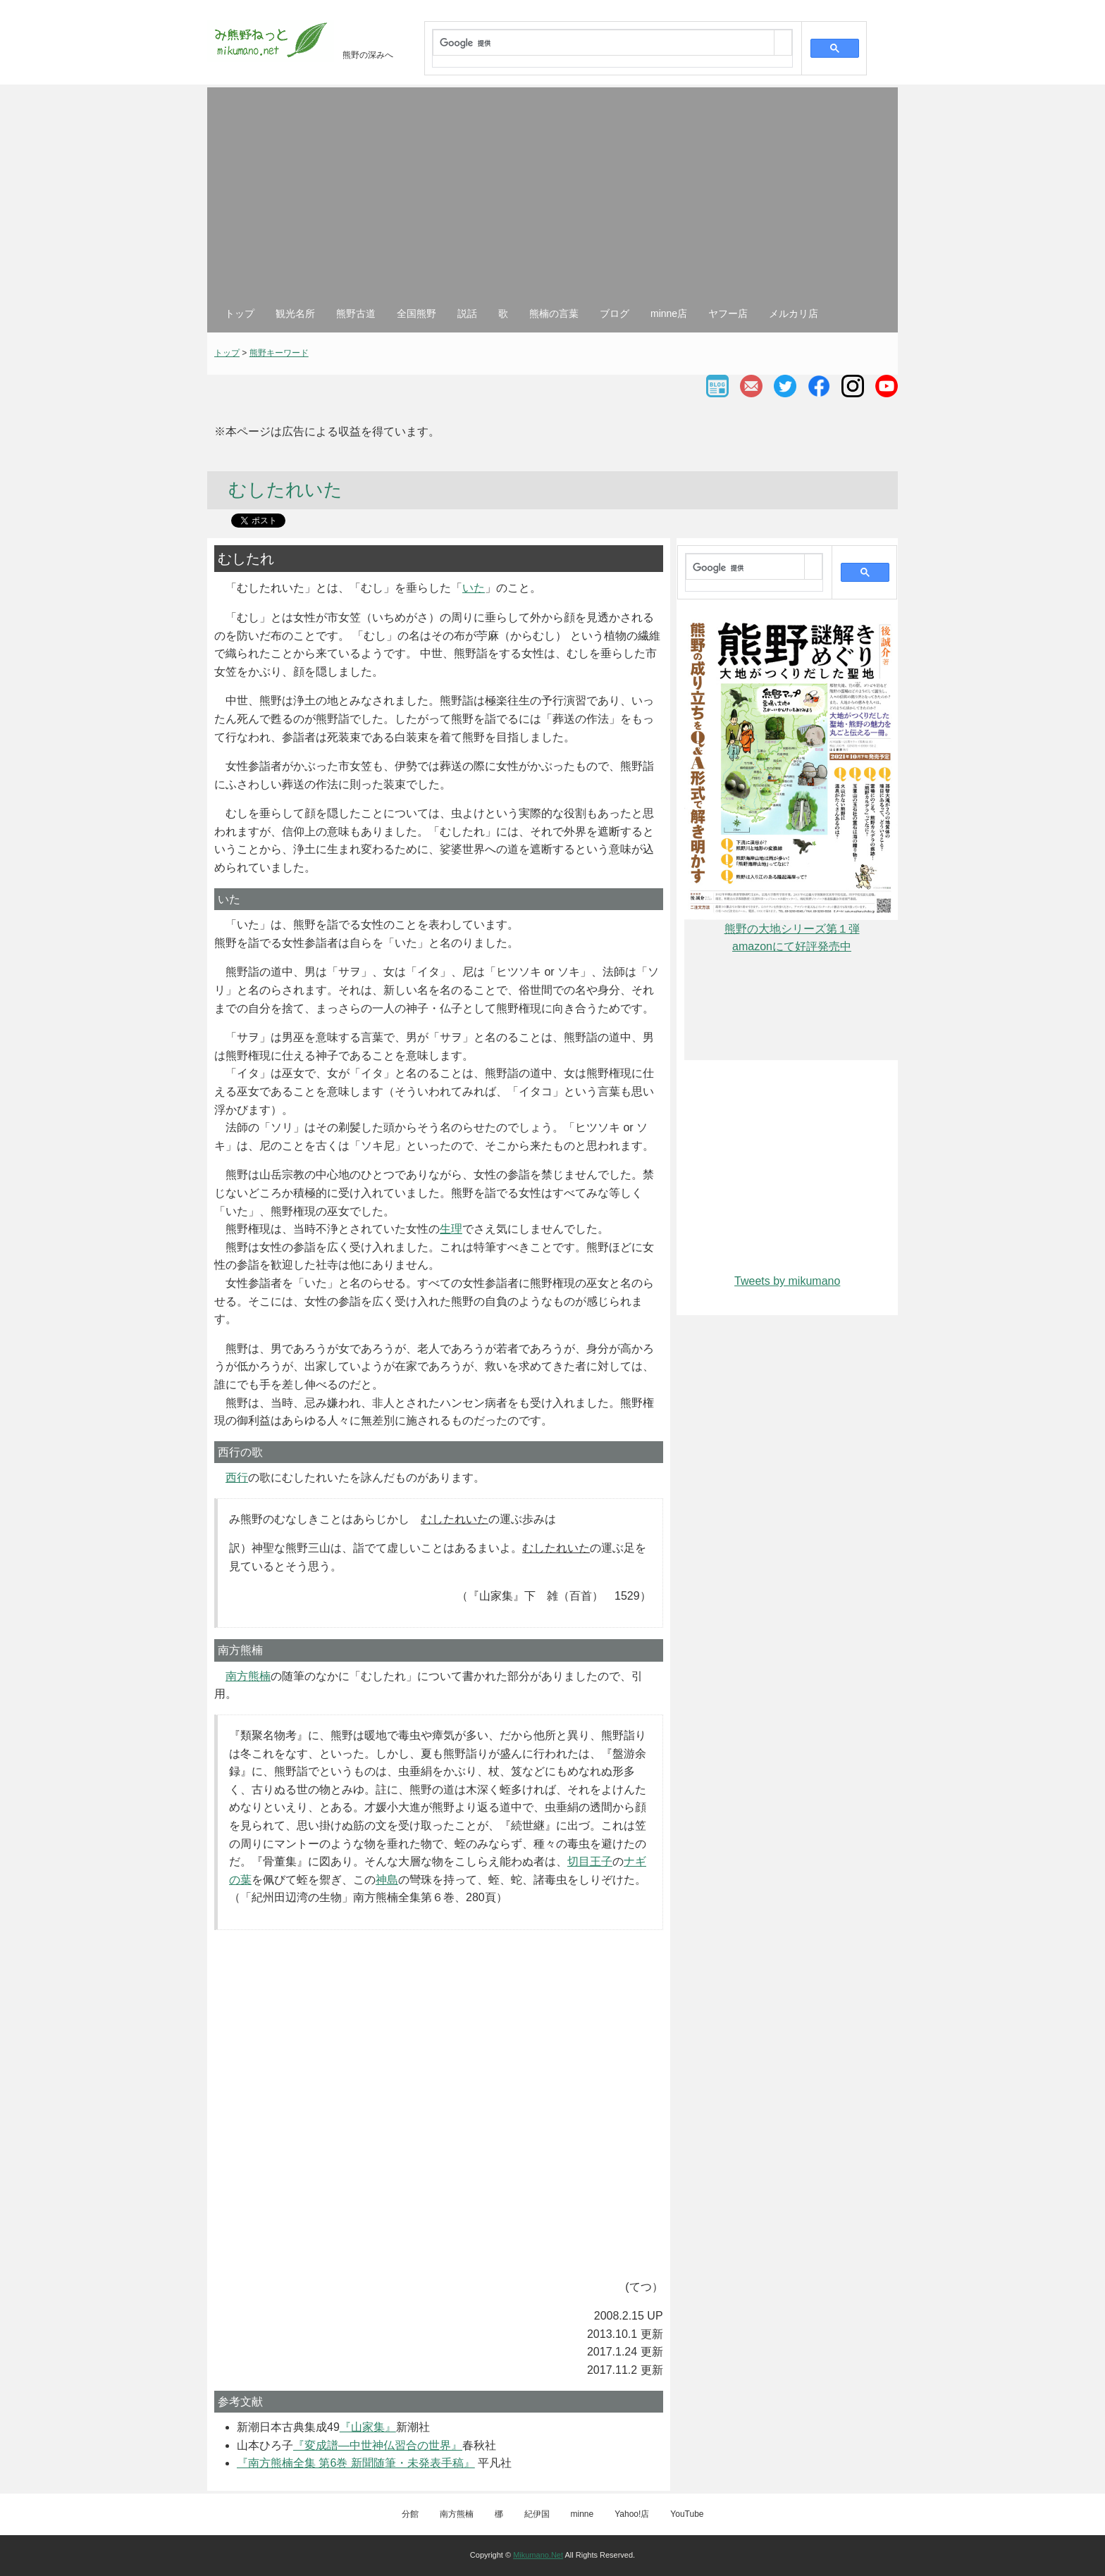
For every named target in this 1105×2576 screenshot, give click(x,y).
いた (473, 588)
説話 (467, 313)
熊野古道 (356, 313)
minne (582, 2514)
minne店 (668, 313)
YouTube (686, 2514)
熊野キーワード (279, 353)
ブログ (614, 313)
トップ (239, 313)
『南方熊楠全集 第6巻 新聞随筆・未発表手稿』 (356, 2463)
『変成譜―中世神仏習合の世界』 (377, 2445)
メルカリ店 (793, 313)
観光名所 (295, 313)
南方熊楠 (248, 1676)
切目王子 (589, 1861)
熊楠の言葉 (554, 313)
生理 (451, 1229)
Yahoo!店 (632, 2514)
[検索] (603, 43)
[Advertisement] (552, 200)
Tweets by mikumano (787, 1281)
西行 (237, 1477)
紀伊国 (537, 2514)
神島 (387, 1880)
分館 (410, 2514)
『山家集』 (368, 2427)
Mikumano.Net (538, 2555)
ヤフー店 (728, 313)
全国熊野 (416, 313)
